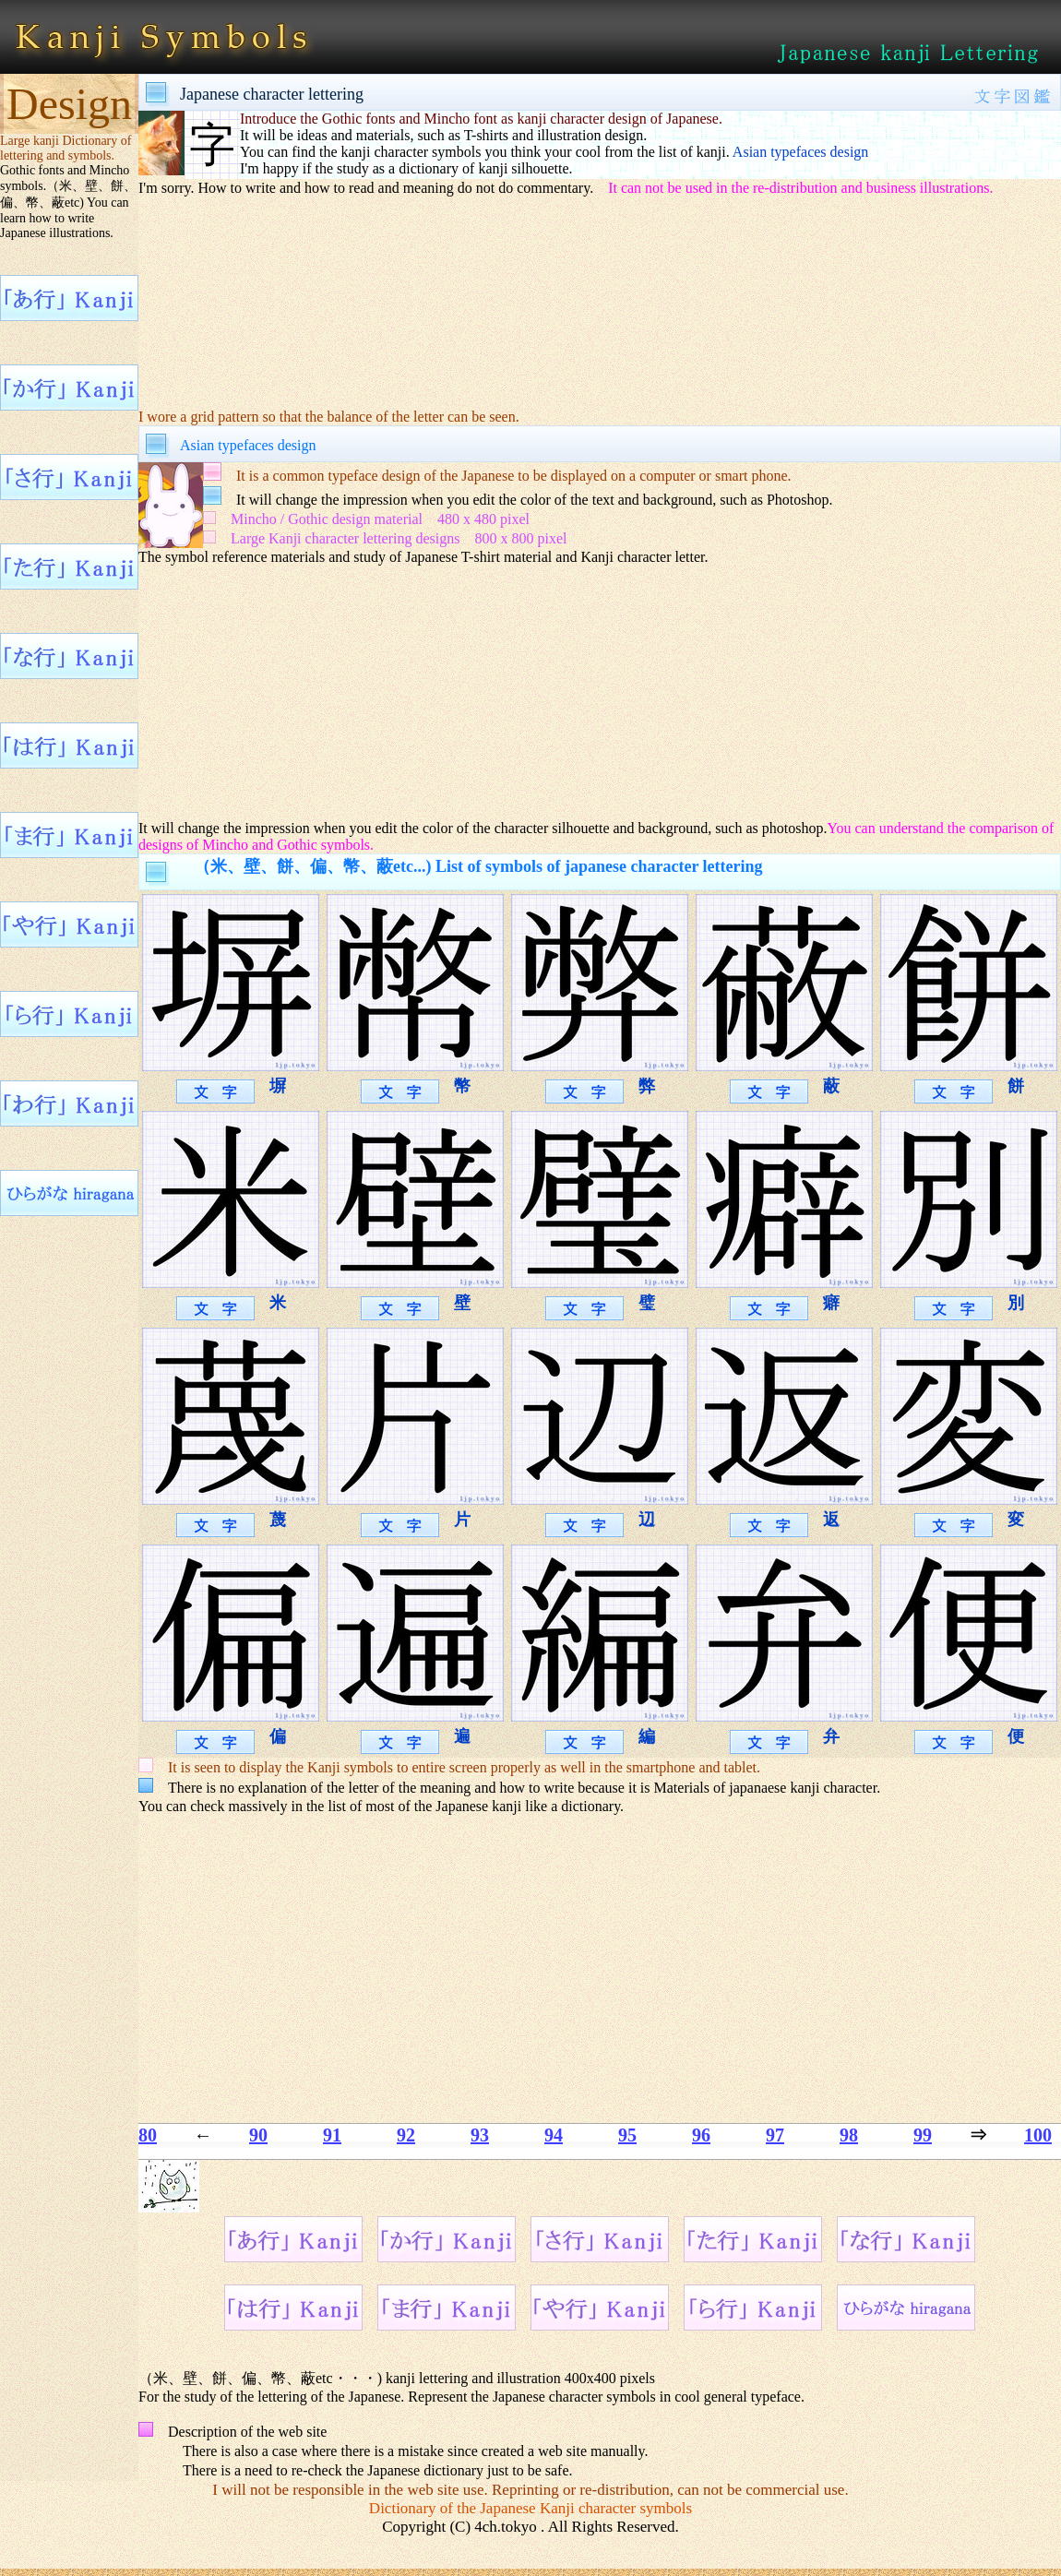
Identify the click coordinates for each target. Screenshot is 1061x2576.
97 (775, 2135)
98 (849, 2135)
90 (258, 2135)
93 (480, 2135)
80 (147, 2135)
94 (553, 2135)
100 (1038, 2135)
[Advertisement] (484, 691)
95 (627, 2135)
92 (406, 2135)
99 (922, 2135)
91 (332, 2135)
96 (701, 2135)
